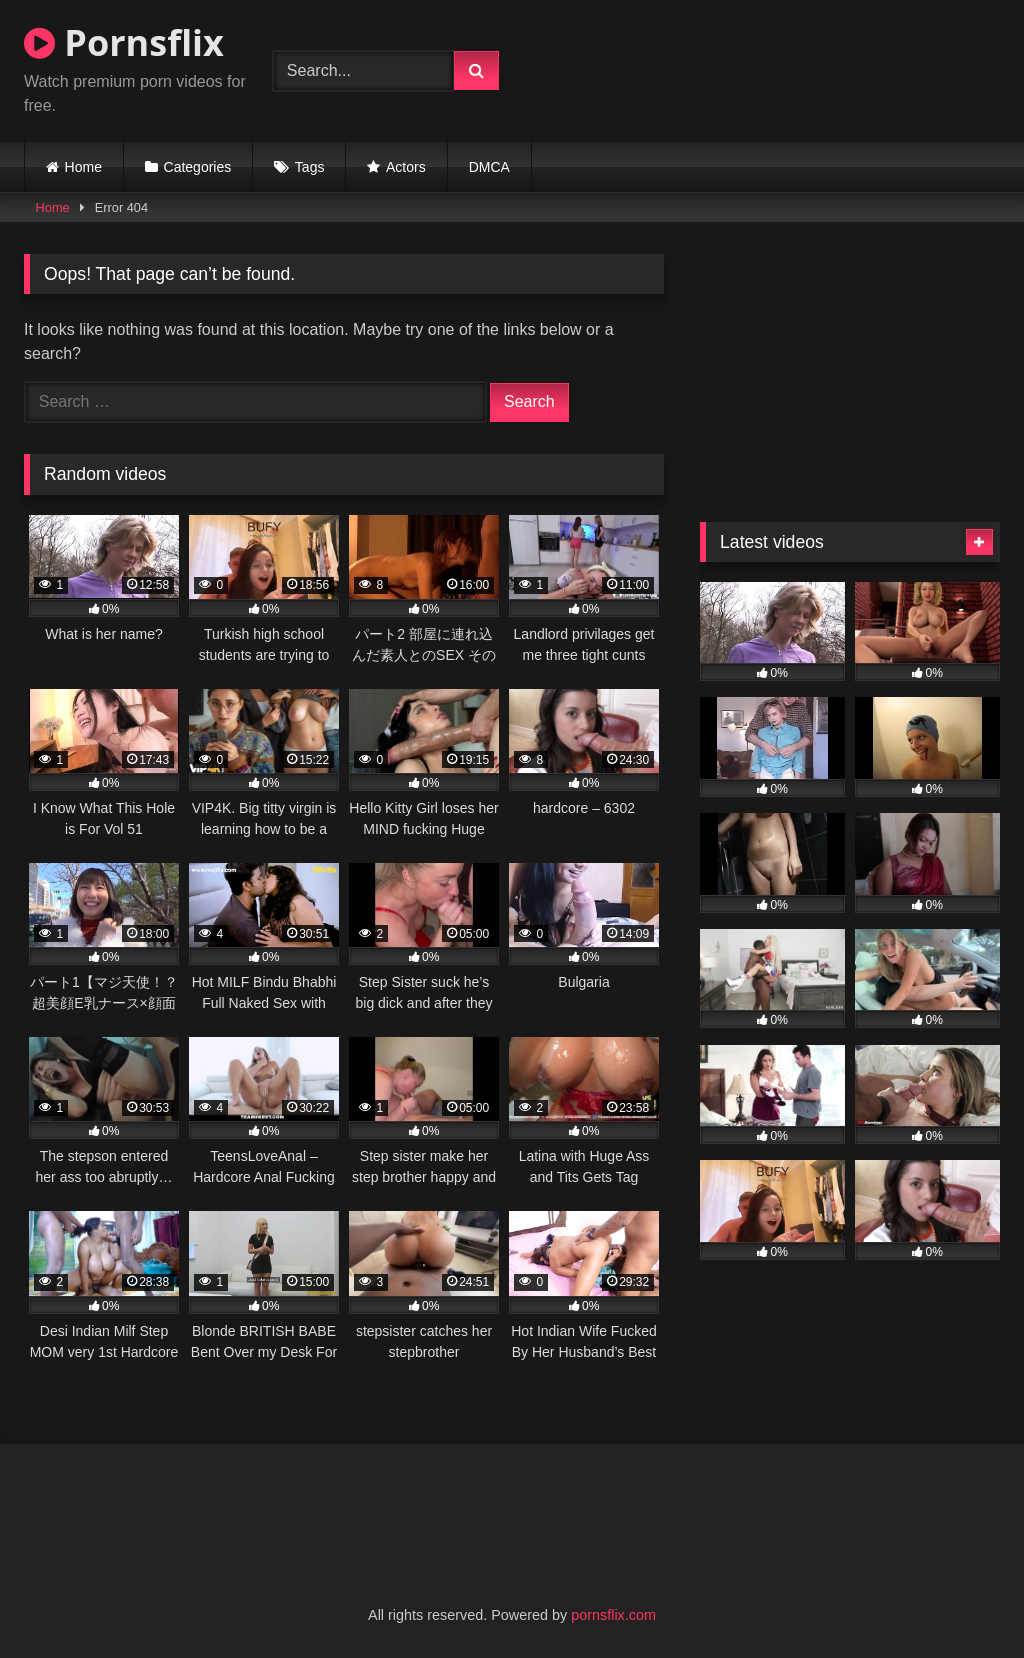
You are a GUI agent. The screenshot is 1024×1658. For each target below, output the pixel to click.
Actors (406, 167)
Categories (198, 167)
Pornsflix (124, 42)
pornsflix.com (613, 1615)
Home (83, 167)
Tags (310, 167)
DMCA (489, 167)
